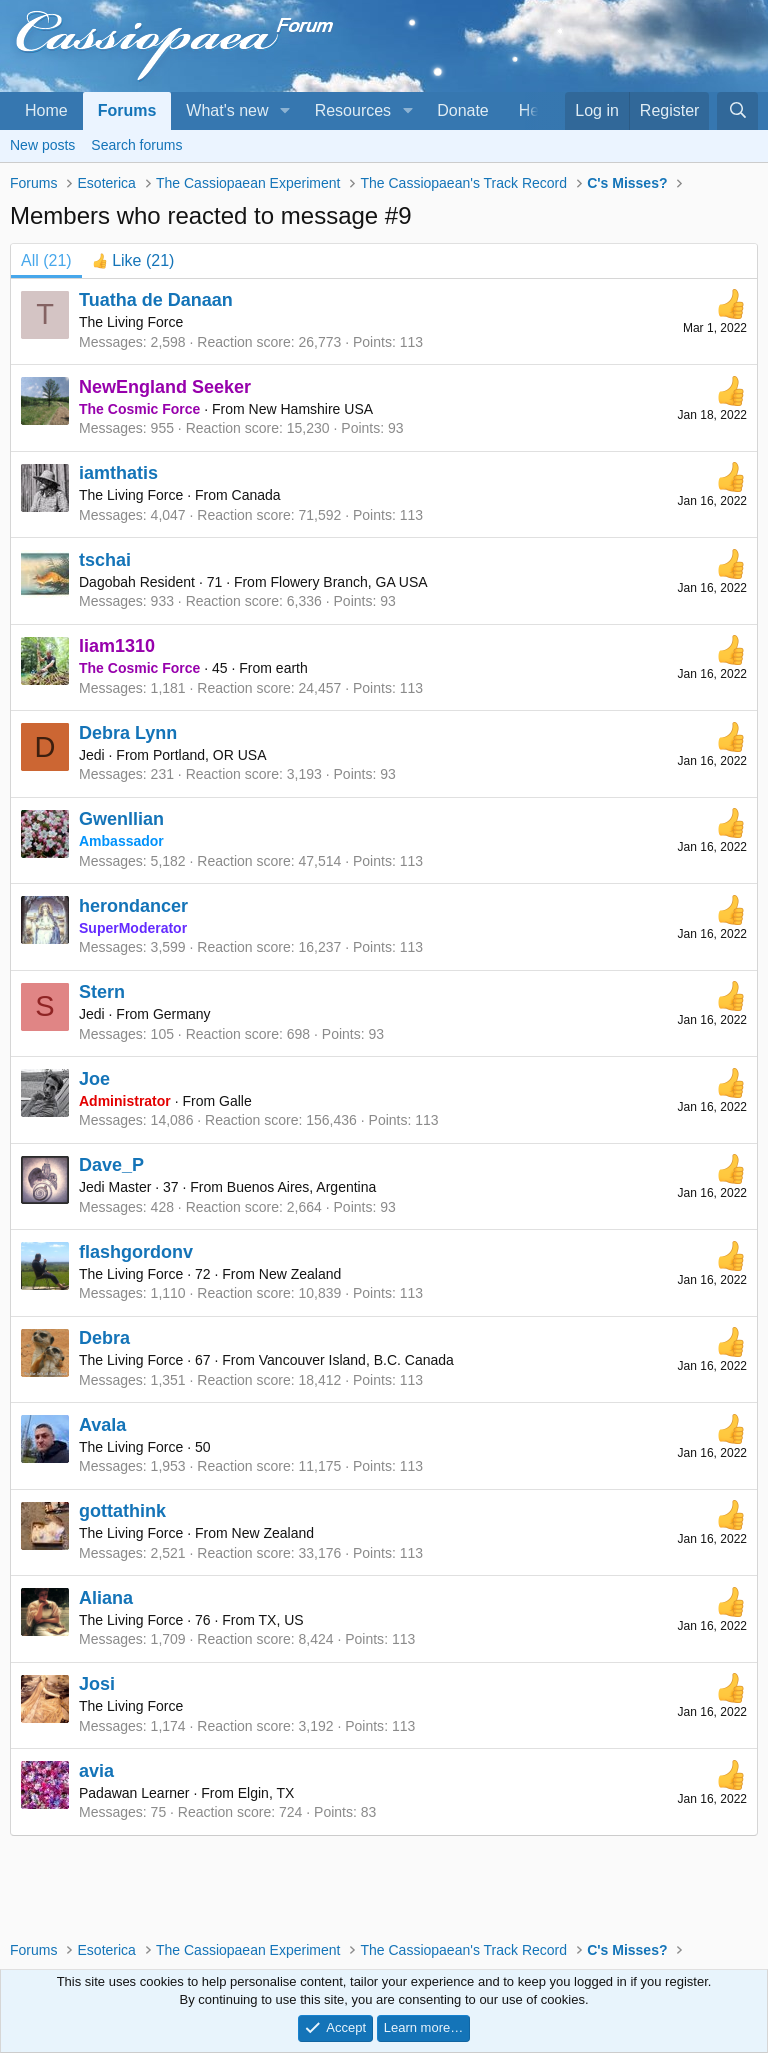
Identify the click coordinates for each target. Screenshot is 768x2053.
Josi (97, 1684)
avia (96, 1771)
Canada (256, 495)
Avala (102, 1425)
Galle (235, 1101)
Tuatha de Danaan (156, 300)
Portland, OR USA (210, 755)
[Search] (737, 111)
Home (46, 110)
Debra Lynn (128, 733)
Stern (102, 992)
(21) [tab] (46, 260)
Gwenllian (121, 819)
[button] (284, 111)
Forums (127, 110)
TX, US (281, 1620)
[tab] (133, 261)
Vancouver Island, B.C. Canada (356, 1360)
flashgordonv (136, 1252)
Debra (104, 1338)
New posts (42, 145)
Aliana (106, 1598)
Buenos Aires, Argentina (301, 1187)
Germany (182, 1014)
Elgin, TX (266, 1793)
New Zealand (300, 1274)
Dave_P (111, 1165)
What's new (227, 110)
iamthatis (118, 473)
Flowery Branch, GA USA (348, 582)
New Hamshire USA (311, 409)
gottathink (122, 1511)
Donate (463, 110)
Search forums (136, 145)
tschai (105, 560)
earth (292, 668)
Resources (353, 110)
